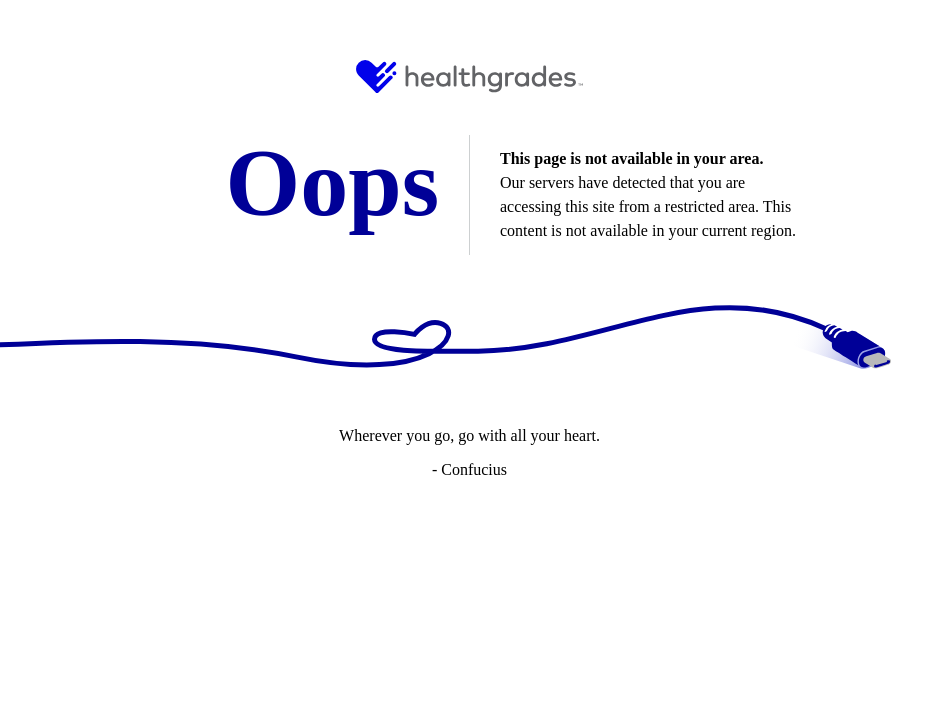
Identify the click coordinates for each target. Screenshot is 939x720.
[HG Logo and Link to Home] (469, 76)
